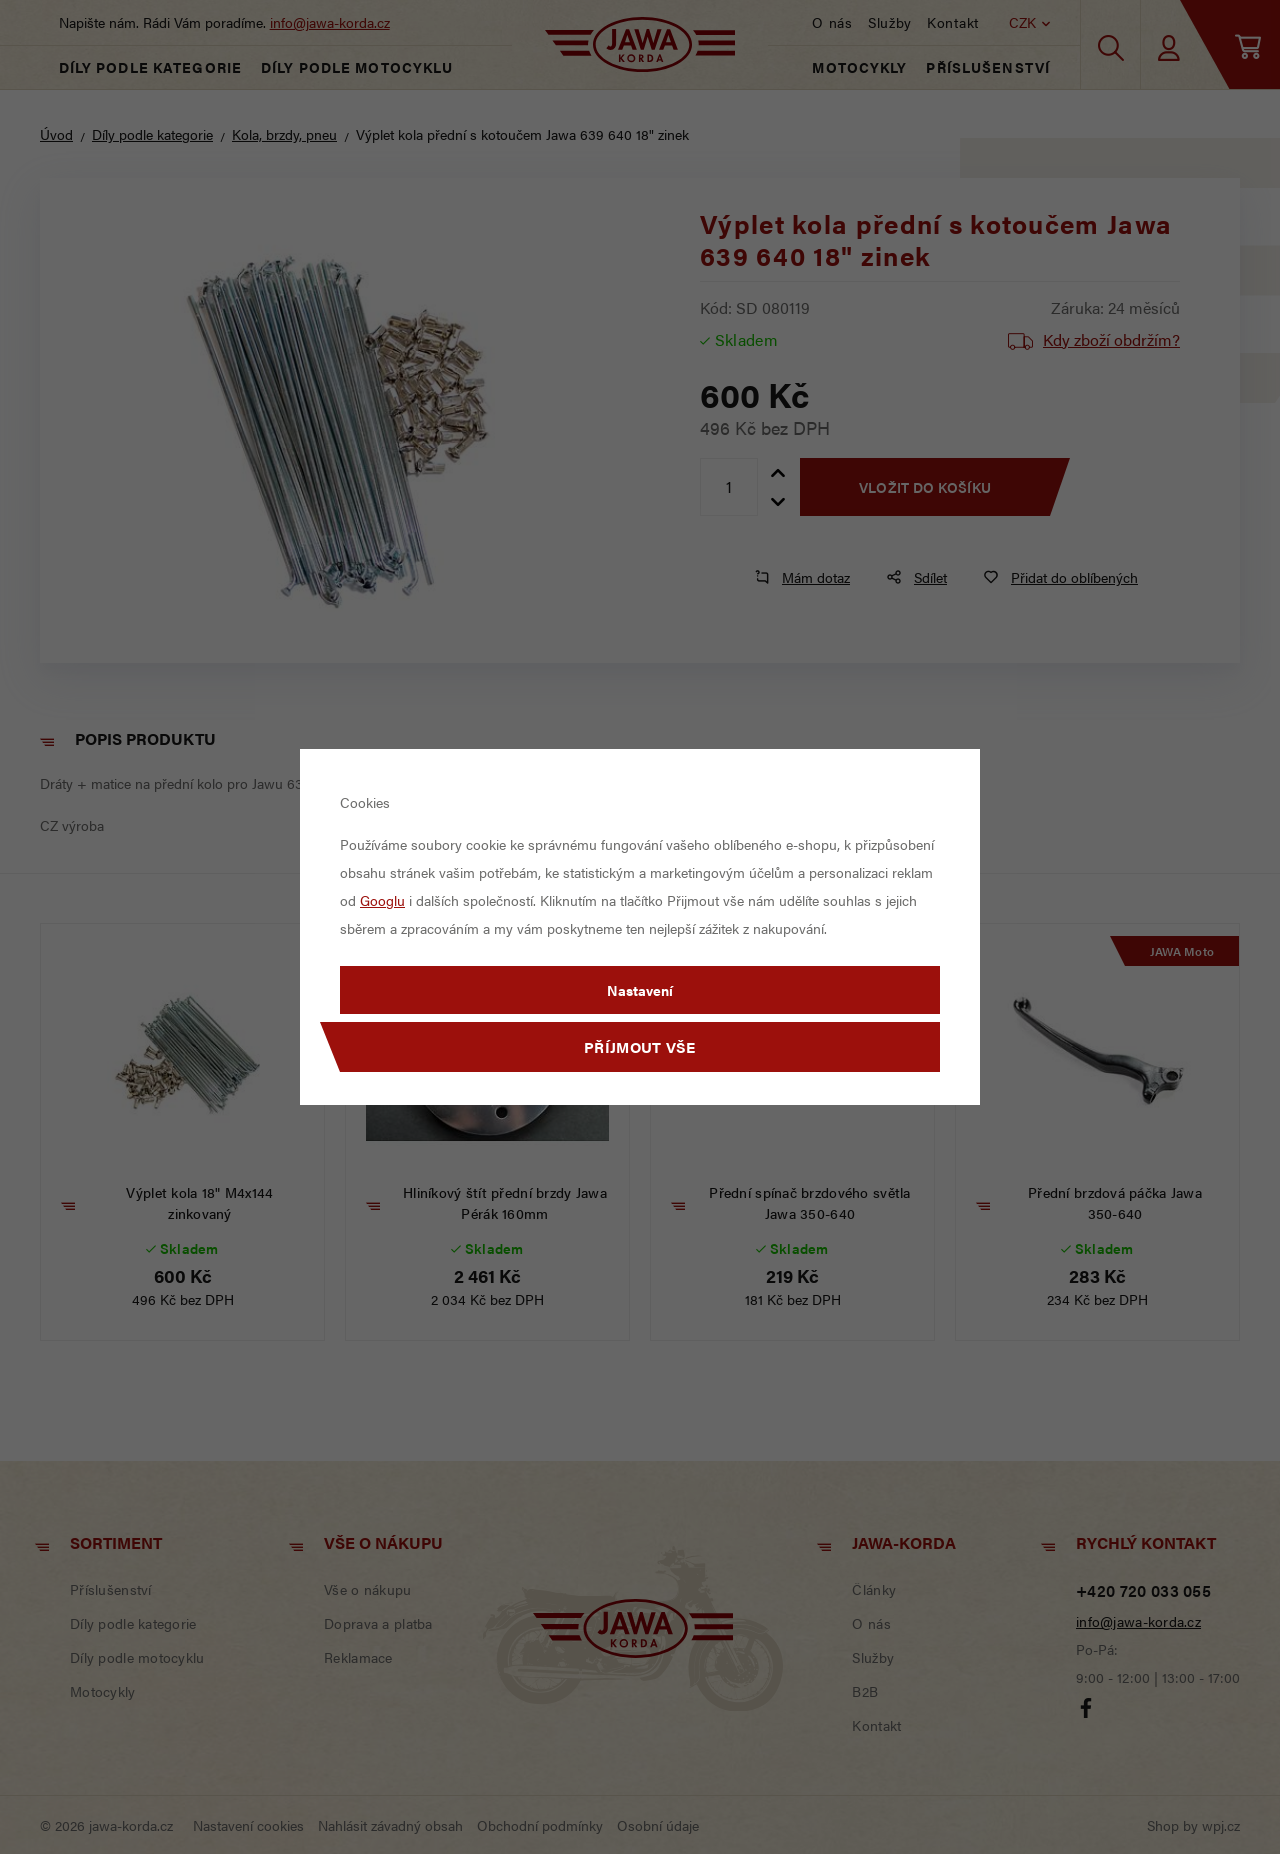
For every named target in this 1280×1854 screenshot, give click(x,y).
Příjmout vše (640, 1046)
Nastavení (640, 990)
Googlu (382, 900)
